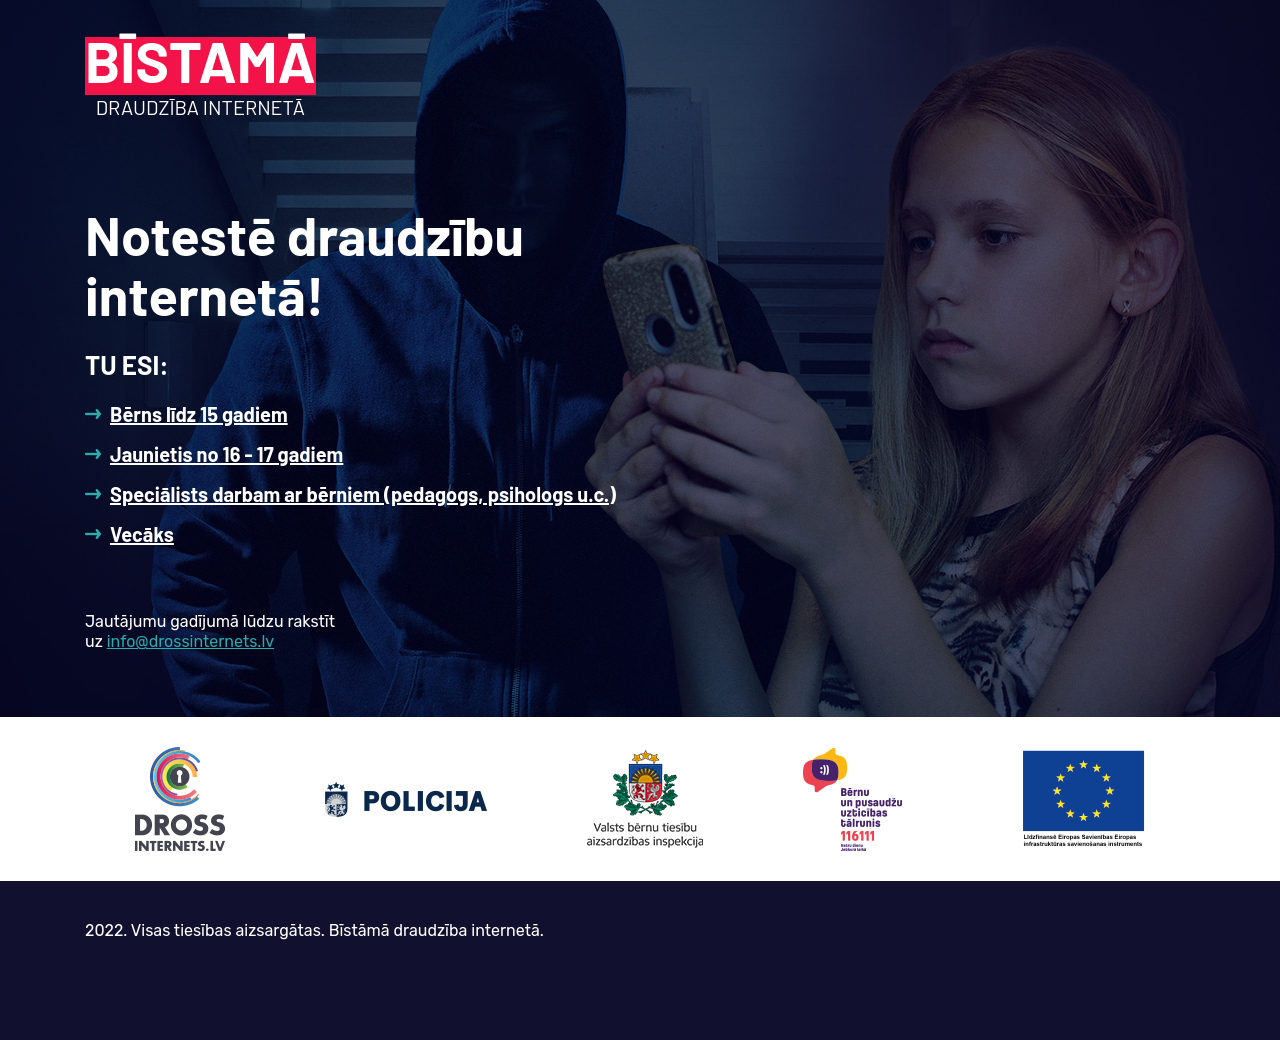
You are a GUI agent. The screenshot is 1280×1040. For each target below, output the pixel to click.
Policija (406, 799)
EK (1083, 799)
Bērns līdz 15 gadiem (199, 414)
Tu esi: (127, 365)
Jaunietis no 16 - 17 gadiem (226, 454)
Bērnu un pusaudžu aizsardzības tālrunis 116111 (852, 799)
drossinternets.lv (180, 799)
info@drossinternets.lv (190, 641)
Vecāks (142, 534)
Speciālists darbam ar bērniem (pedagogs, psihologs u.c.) (363, 494)
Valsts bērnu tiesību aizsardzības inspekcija (645, 799)
